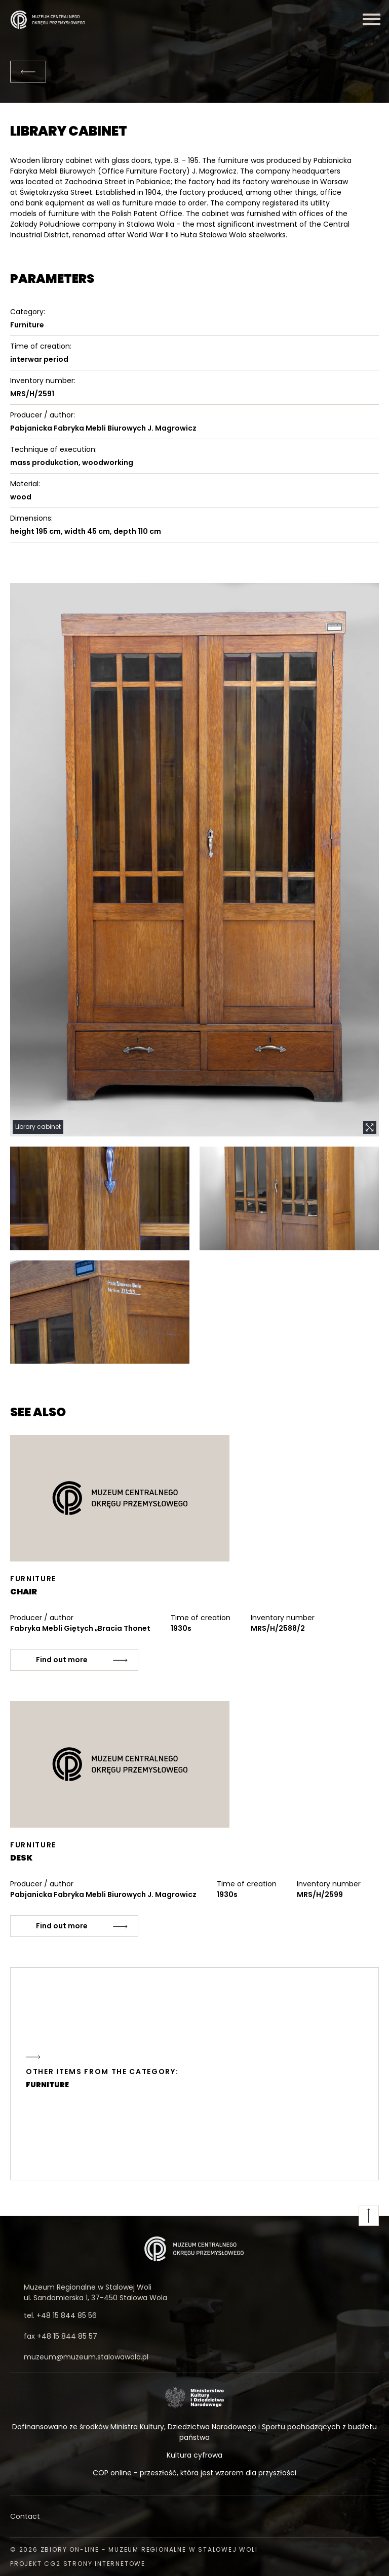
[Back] (28, 71)
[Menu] (371, 19)
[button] (194, 859)
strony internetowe (104, 2563)
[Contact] (194, 2516)
